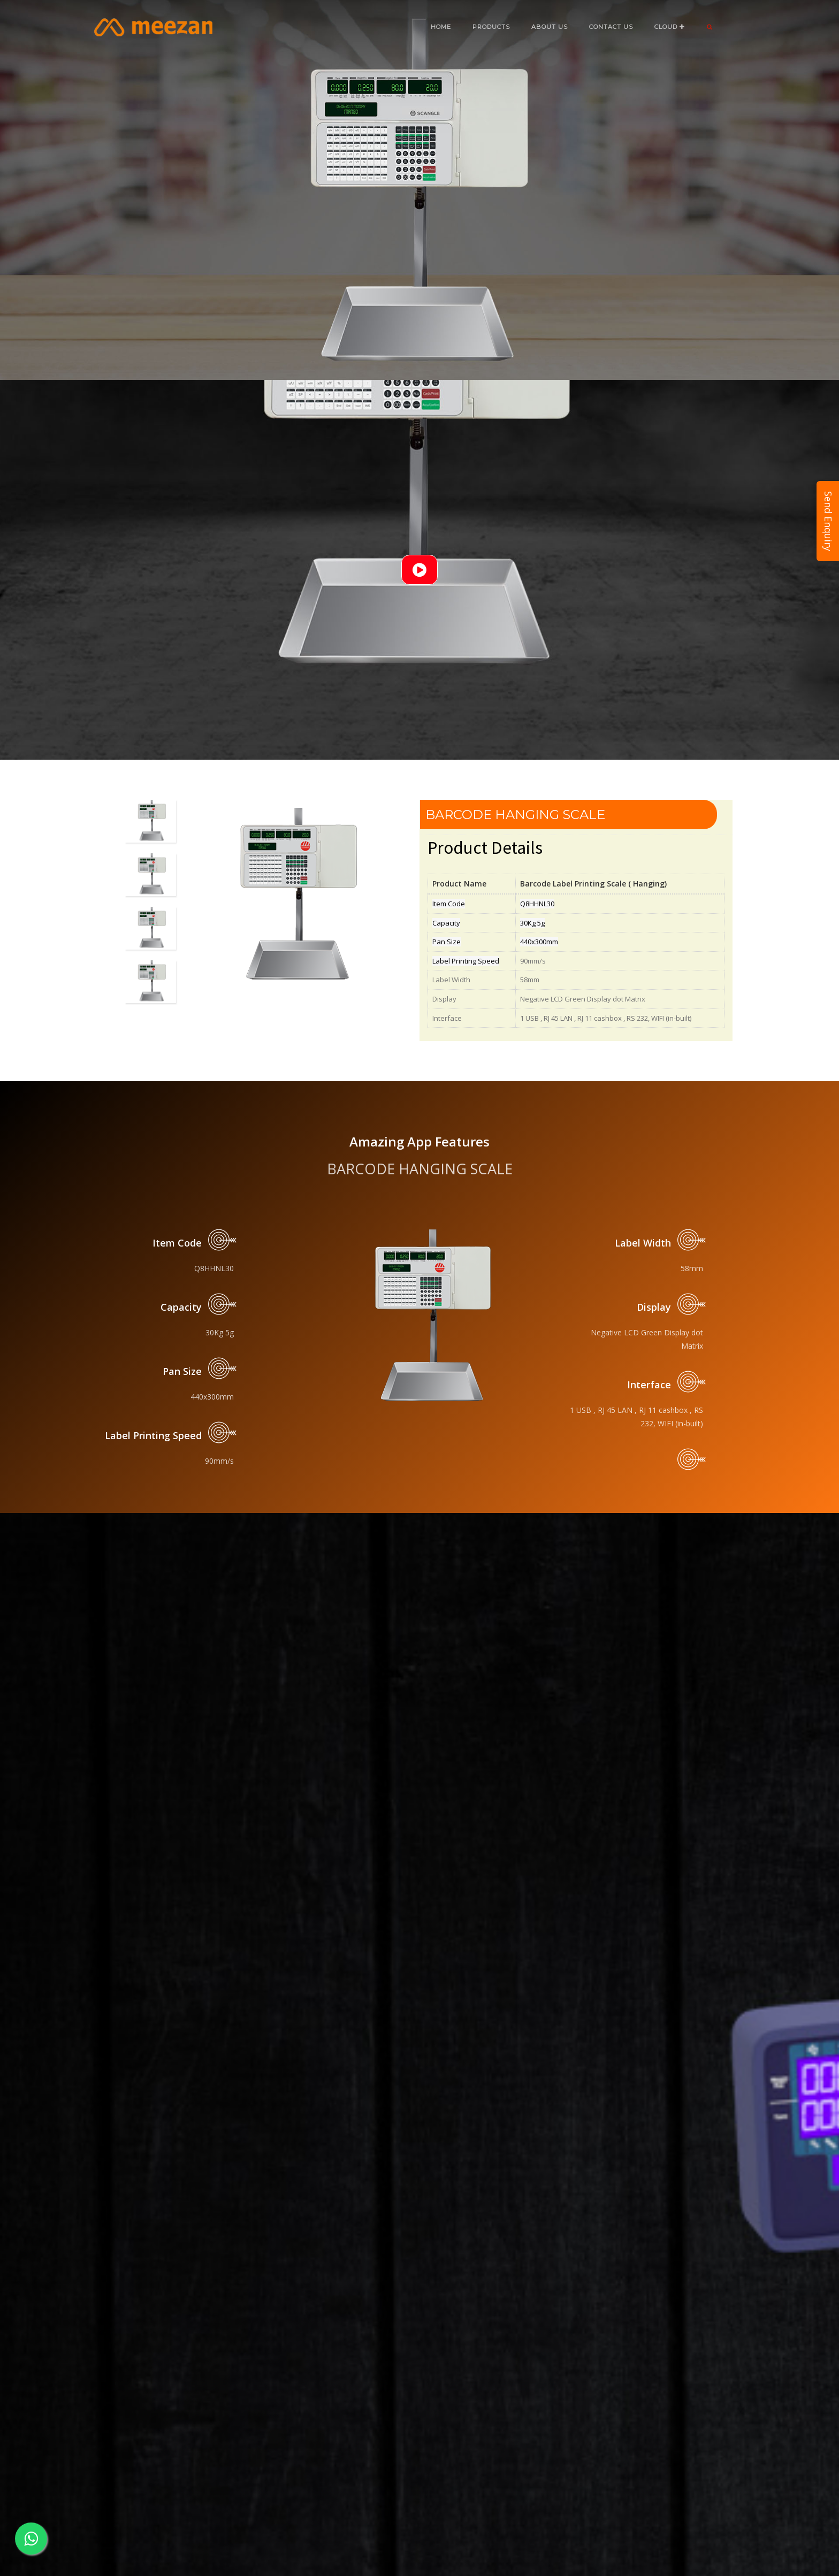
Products (491, 26)
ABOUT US (549, 26)
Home (441, 26)
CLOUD (669, 26)
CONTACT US (611, 26)
